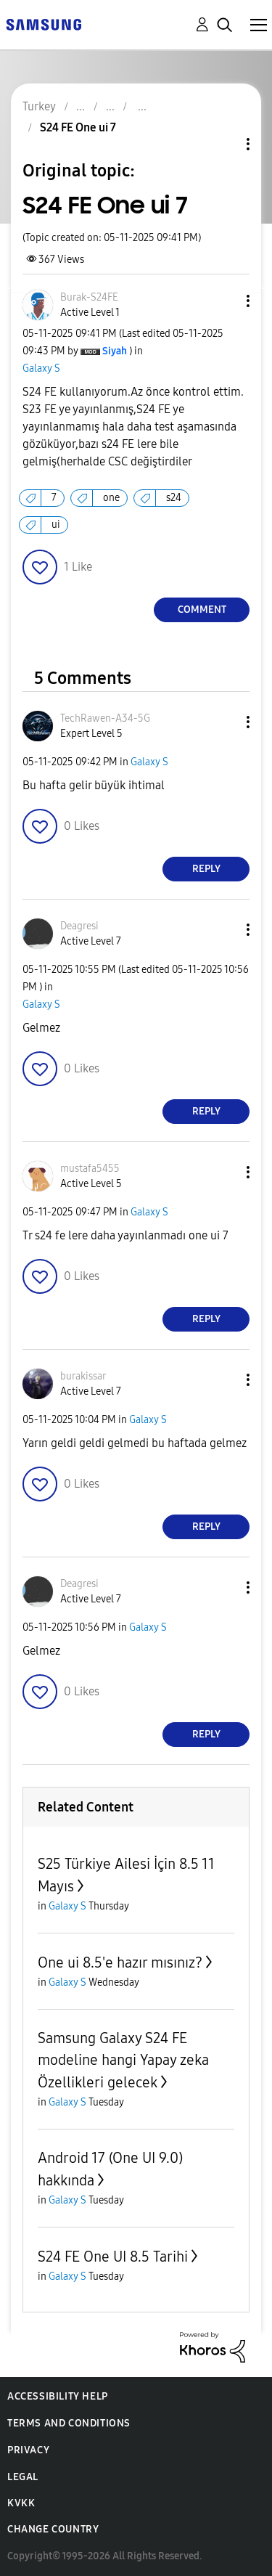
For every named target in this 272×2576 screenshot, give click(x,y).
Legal (22, 2477)
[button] (224, 301)
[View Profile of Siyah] (114, 351)
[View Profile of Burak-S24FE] (89, 297)
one (111, 498)
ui (55, 524)
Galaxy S (41, 368)
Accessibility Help (57, 2396)
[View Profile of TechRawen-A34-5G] (105, 718)
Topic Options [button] (223, 144)
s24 (173, 498)
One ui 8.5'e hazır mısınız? (120, 1962)
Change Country (53, 2529)
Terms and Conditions (69, 2423)
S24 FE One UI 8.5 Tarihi (113, 2256)
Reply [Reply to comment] (206, 869)
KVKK (21, 2503)
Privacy (28, 2450)
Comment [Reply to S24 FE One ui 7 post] (202, 609)
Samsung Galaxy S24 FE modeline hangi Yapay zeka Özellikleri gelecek (123, 2060)
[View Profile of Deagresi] (79, 926)
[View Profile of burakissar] (83, 1376)
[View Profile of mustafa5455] (90, 1168)
